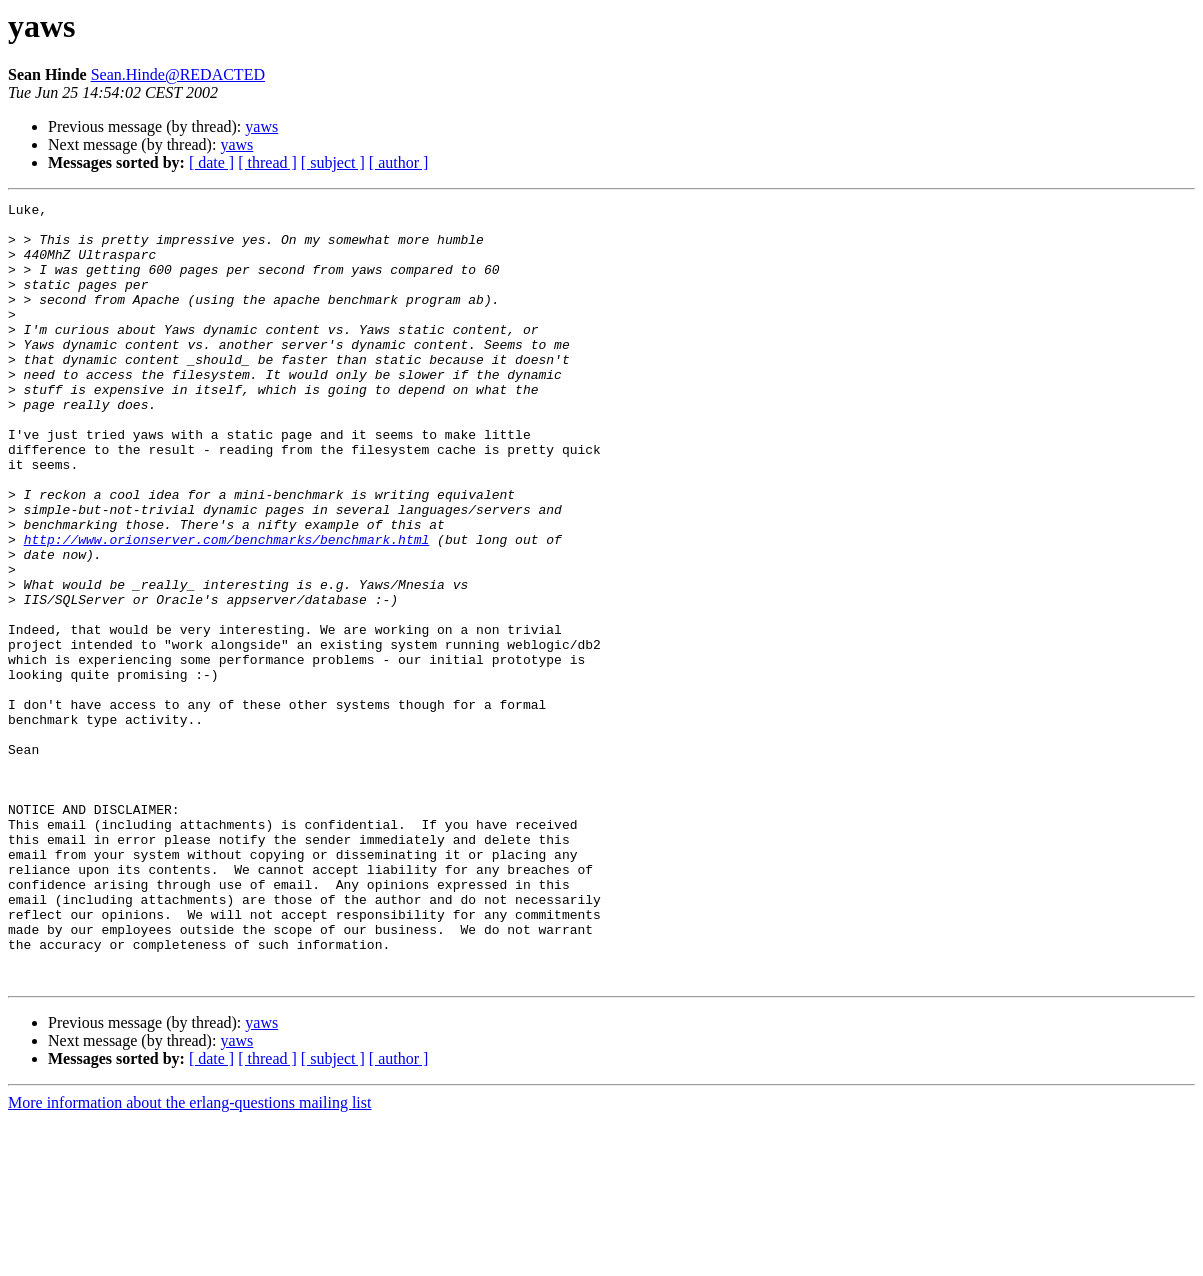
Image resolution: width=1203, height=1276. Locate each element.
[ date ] (211, 162)
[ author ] (399, 162)
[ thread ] (267, 162)
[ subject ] (333, 162)
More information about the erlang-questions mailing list (189, 1258)
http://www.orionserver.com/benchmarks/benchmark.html (227, 608)
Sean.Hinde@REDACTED (178, 74)
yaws (261, 126)
